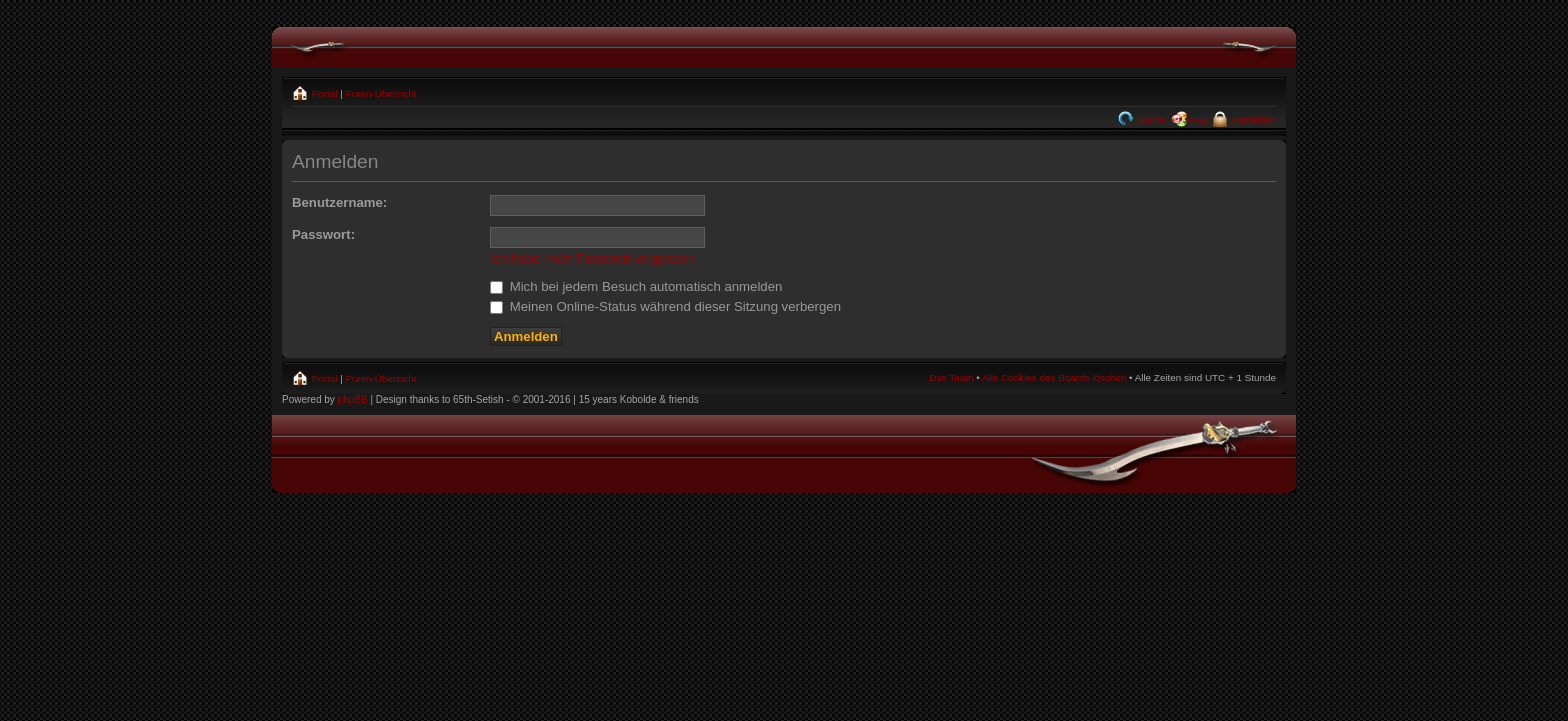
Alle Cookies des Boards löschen (1054, 377)
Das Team (951, 377)
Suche (1150, 119)
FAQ (1198, 119)
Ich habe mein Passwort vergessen (592, 258)
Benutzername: (339, 202)
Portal (323, 93)
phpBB (353, 399)
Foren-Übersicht (381, 93)
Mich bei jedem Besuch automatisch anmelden (636, 286)
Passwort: (323, 234)
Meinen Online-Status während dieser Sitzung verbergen (665, 306)
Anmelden (1252, 119)
